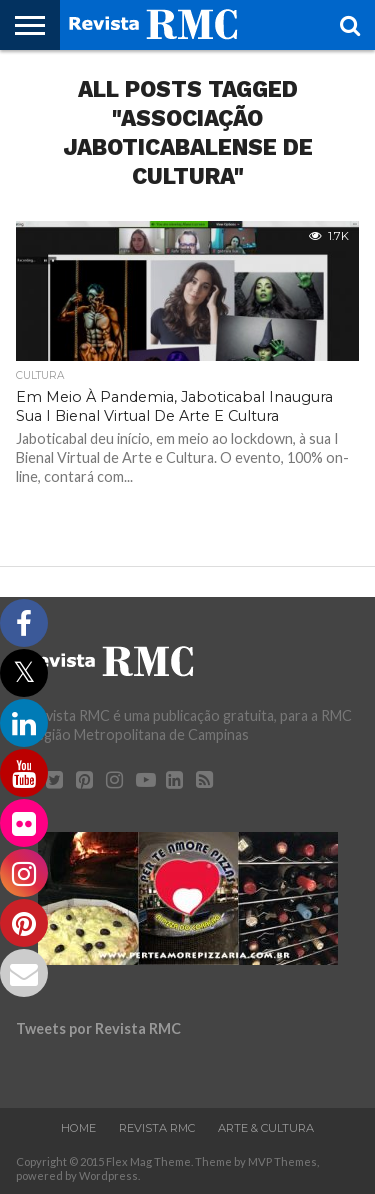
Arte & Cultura (266, 1128)
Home (78, 1128)
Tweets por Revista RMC (98, 1028)
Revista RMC (157, 1128)
